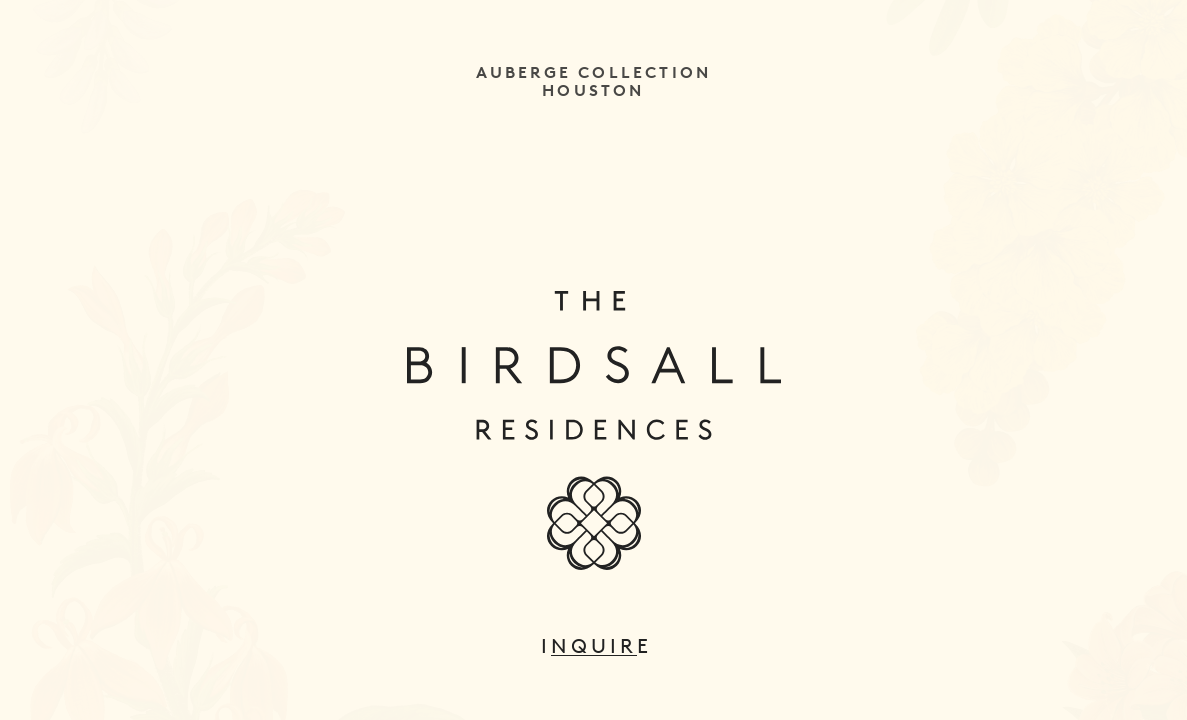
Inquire (594, 646)
